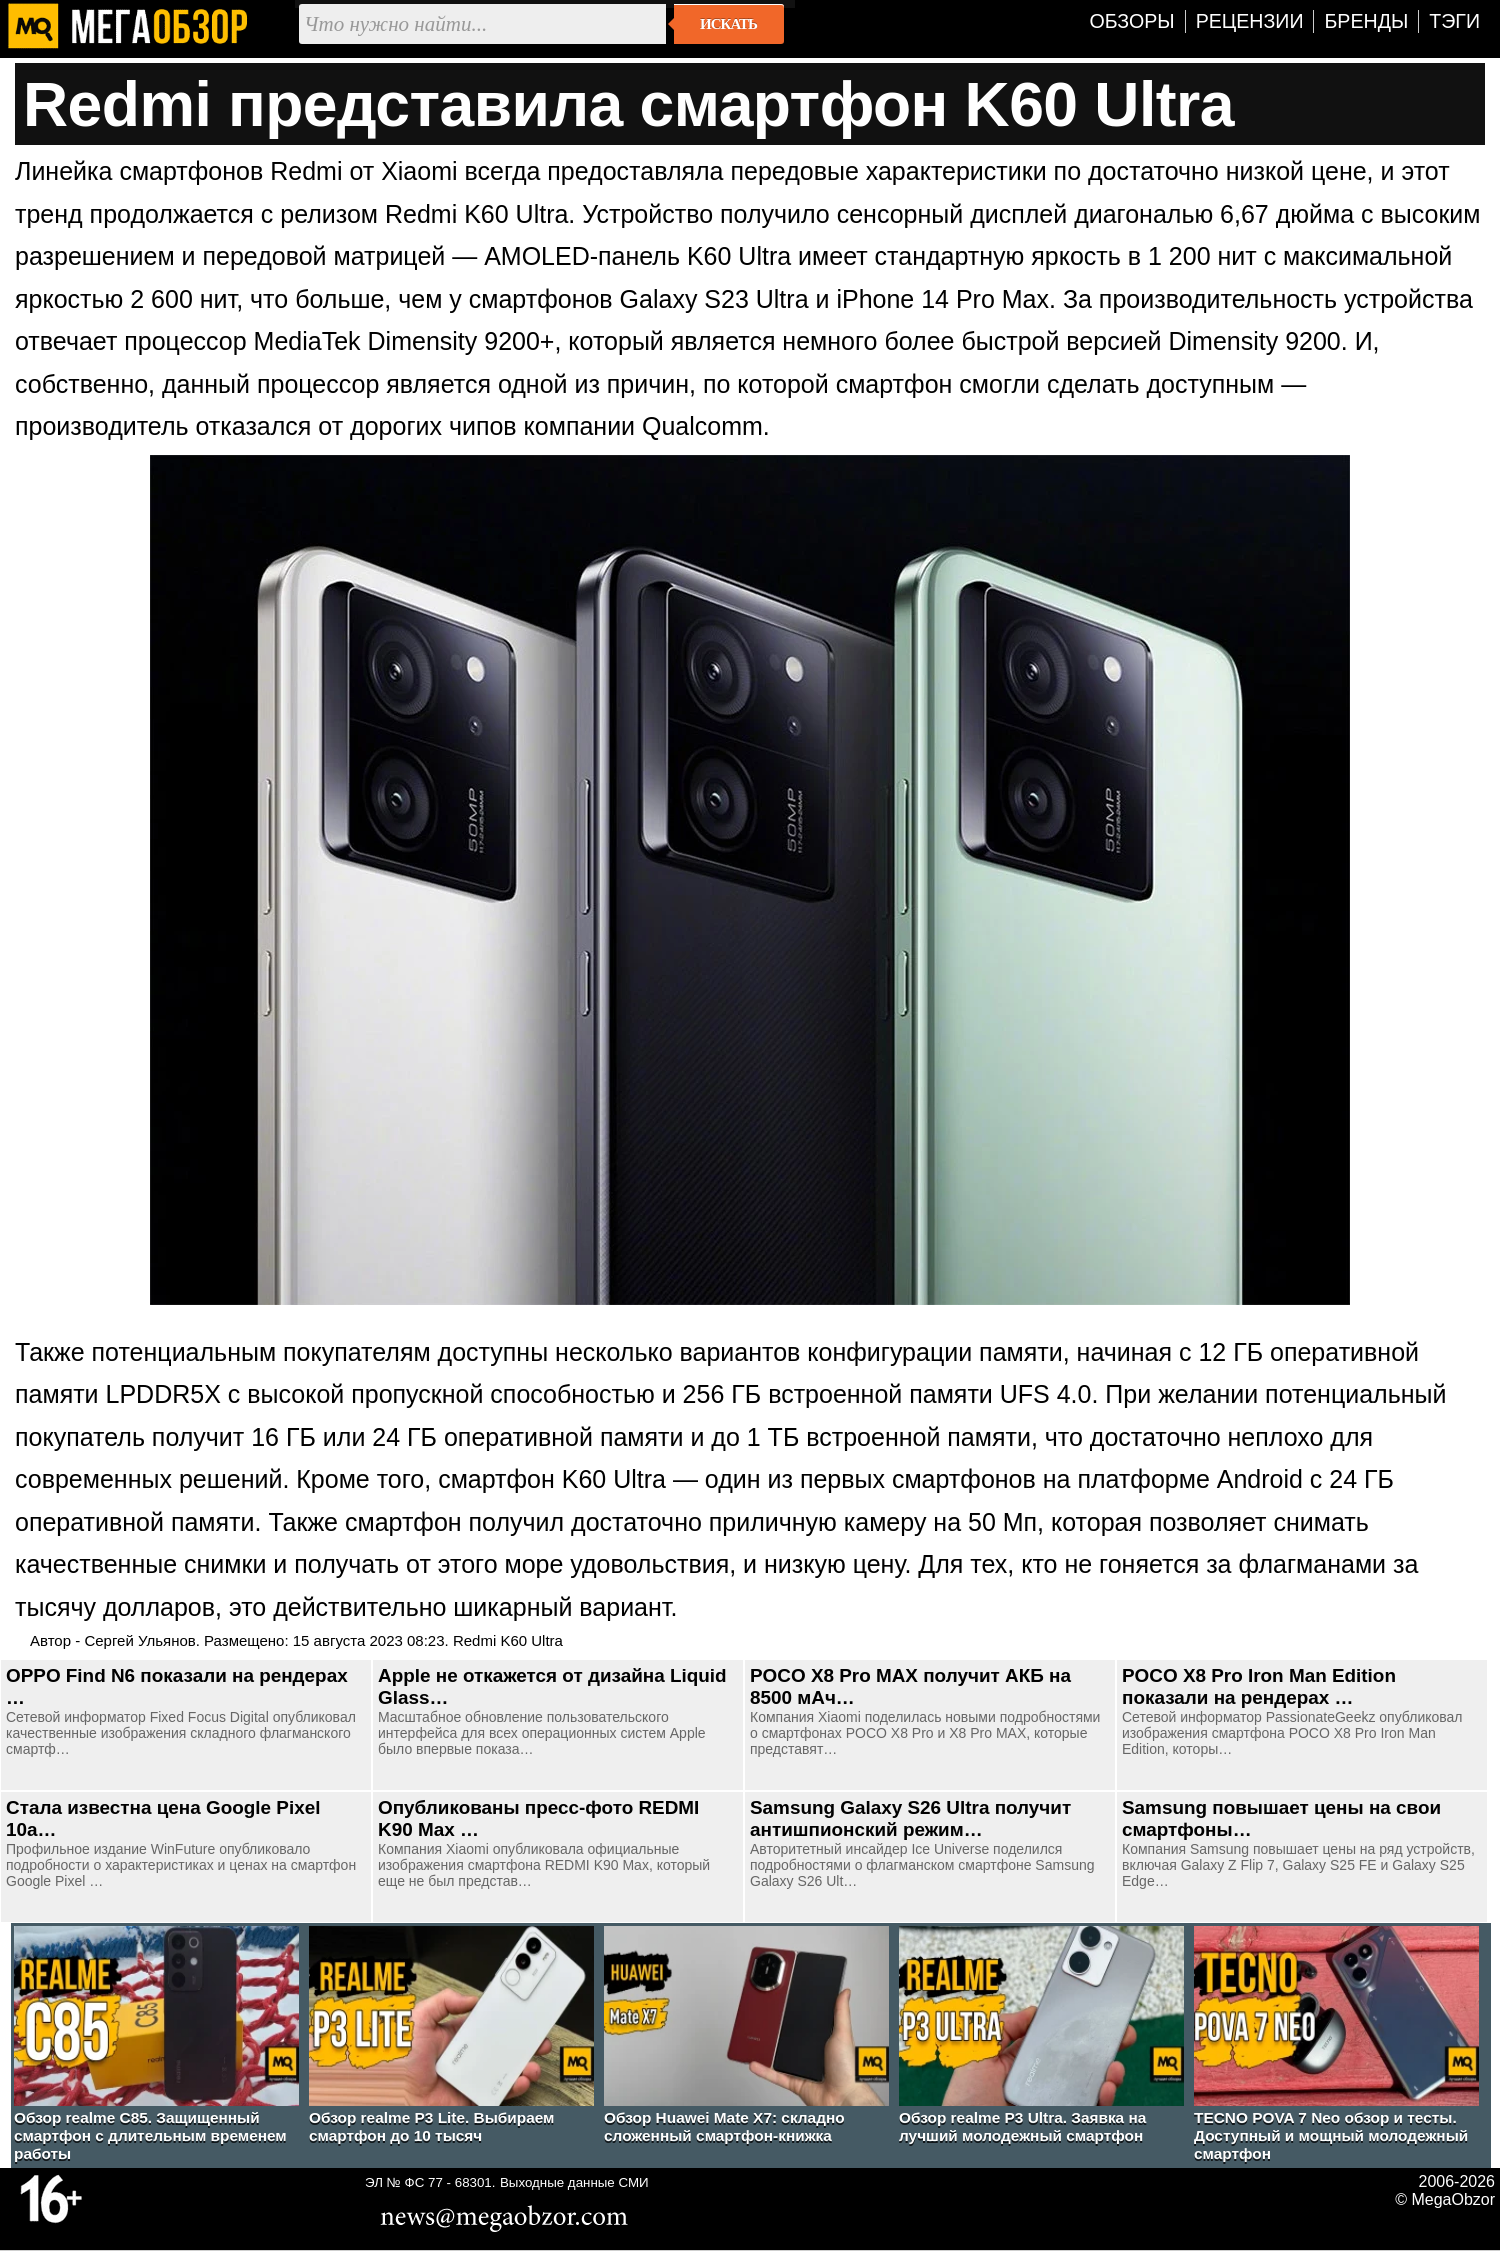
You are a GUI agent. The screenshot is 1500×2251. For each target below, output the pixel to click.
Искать (728, 24)
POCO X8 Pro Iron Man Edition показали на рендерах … (1259, 1686)
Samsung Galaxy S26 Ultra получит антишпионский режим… (910, 1818)
